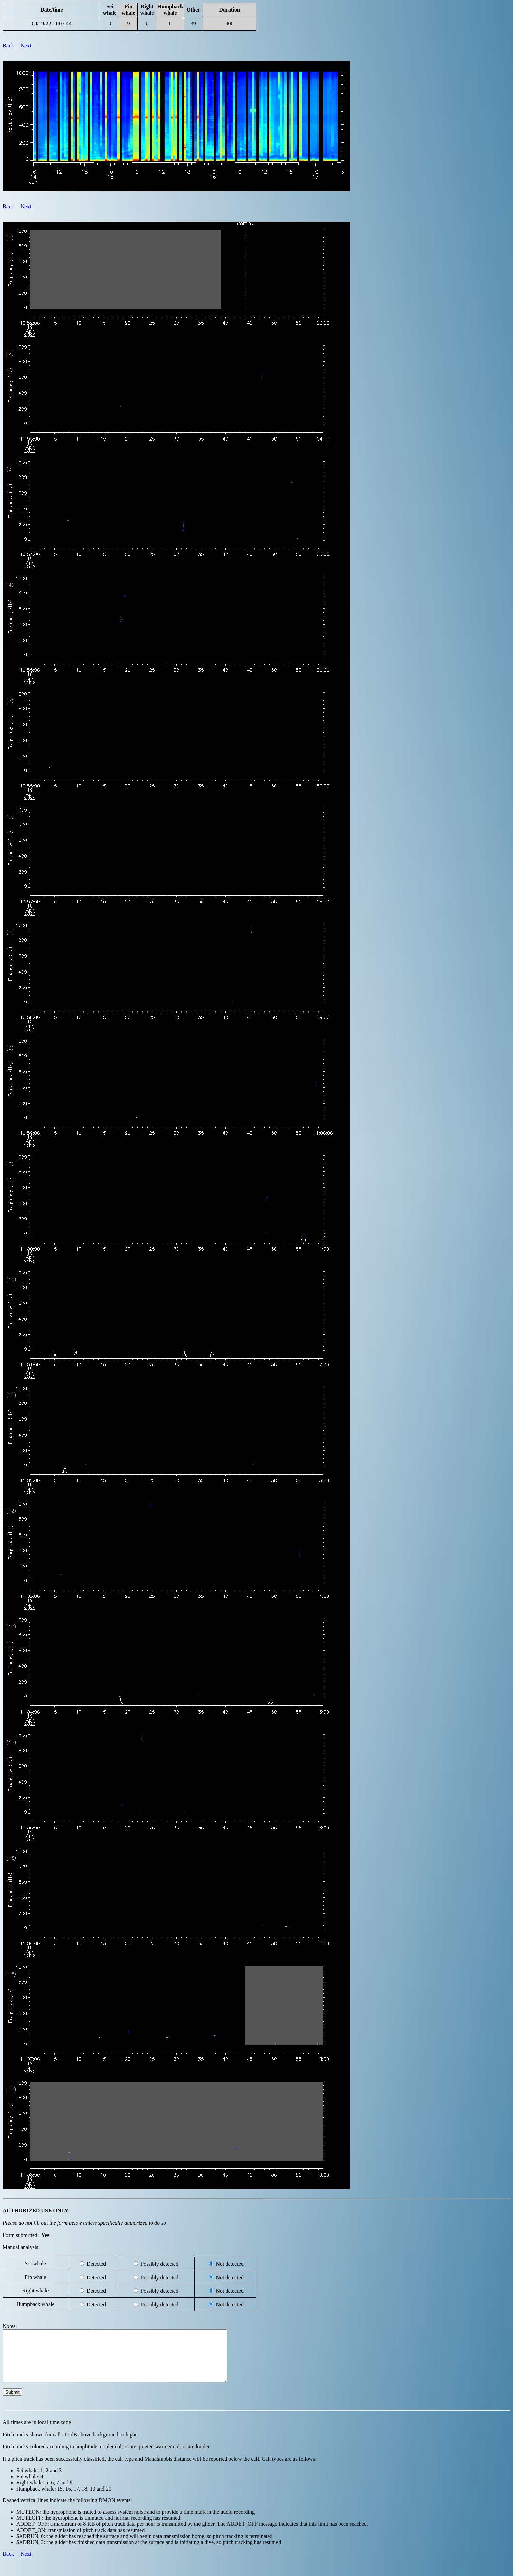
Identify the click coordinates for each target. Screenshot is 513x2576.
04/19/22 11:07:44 (52, 23)
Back (8, 45)
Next (26, 45)
